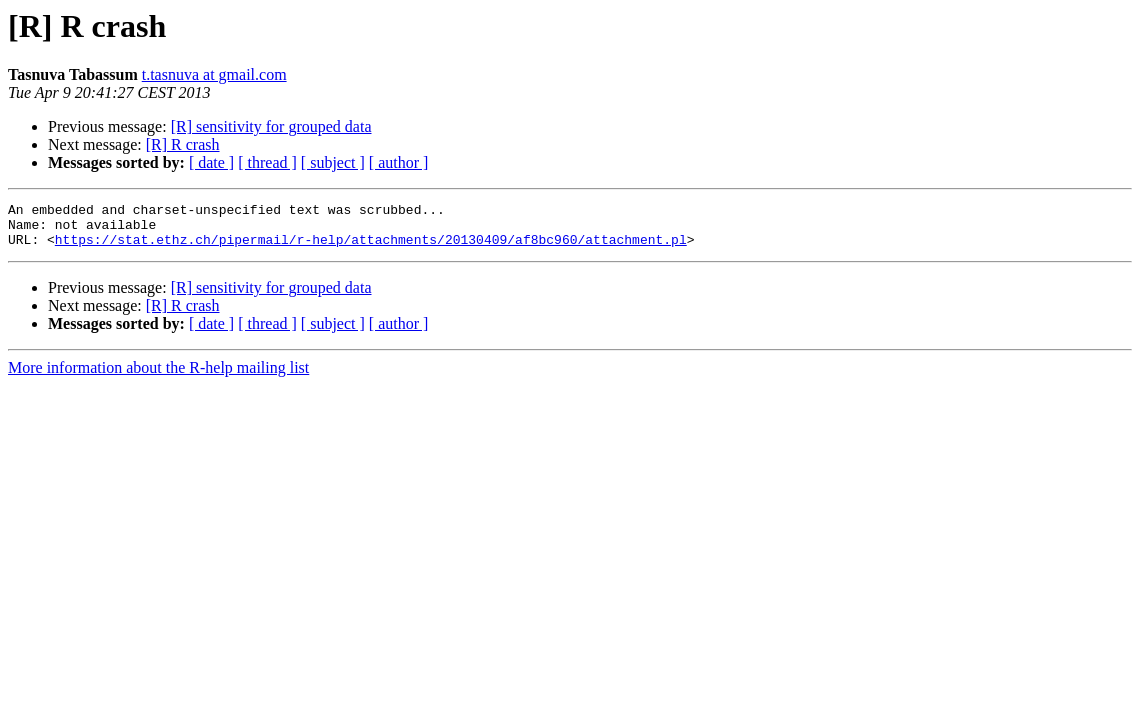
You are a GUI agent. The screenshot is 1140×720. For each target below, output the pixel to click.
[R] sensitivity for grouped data (271, 126)
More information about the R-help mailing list (158, 376)
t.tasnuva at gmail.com (214, 74)
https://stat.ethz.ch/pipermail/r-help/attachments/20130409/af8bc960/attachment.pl (371, 248)
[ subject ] (333, 162)
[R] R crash (183, 144)
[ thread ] (267, 162)
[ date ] (211, 162)
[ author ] (399, 162)
